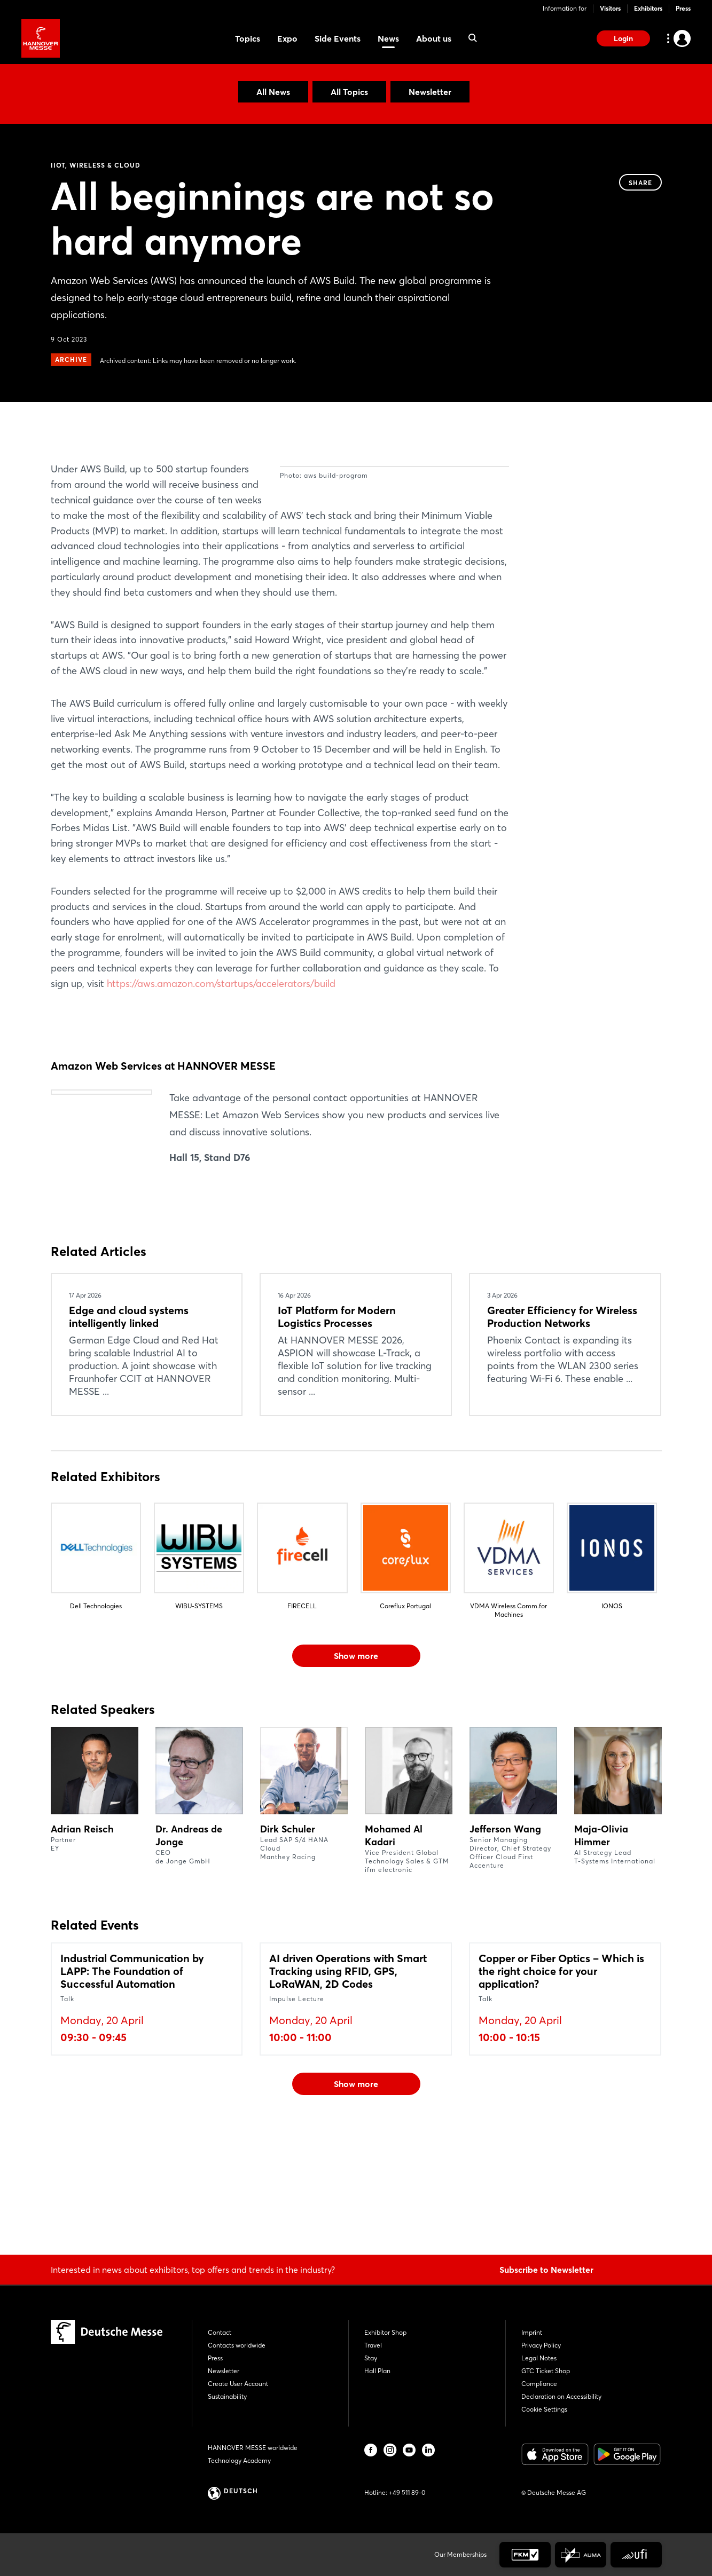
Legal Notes (539, 2358)
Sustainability (227, 2396)
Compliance (539, 2384)
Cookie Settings (544, 2409)
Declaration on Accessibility (561, 2396)
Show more (356, 1772)
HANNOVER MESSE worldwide (253, 2448)
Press (683, 8)
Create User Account (238, 2384)
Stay (370, 2358)
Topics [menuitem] (247, 38)
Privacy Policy (541, 2345)
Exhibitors (648, 8)
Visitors (610, 8)
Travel (373, 2345)
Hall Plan (377, 2371)
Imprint (531, 2332)
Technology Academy (239, 2460)
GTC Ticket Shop (545, 2371)
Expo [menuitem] (287, 38)
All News (273, 91)
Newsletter (430, 91)
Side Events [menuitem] (338, 38)
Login (623, 38)
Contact (219, 2332)
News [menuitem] (388, 38)
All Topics (349, 91)
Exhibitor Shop (385, 2332)
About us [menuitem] (433, 38)
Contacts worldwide (236, 2345)
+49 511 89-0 (407, 2492)
